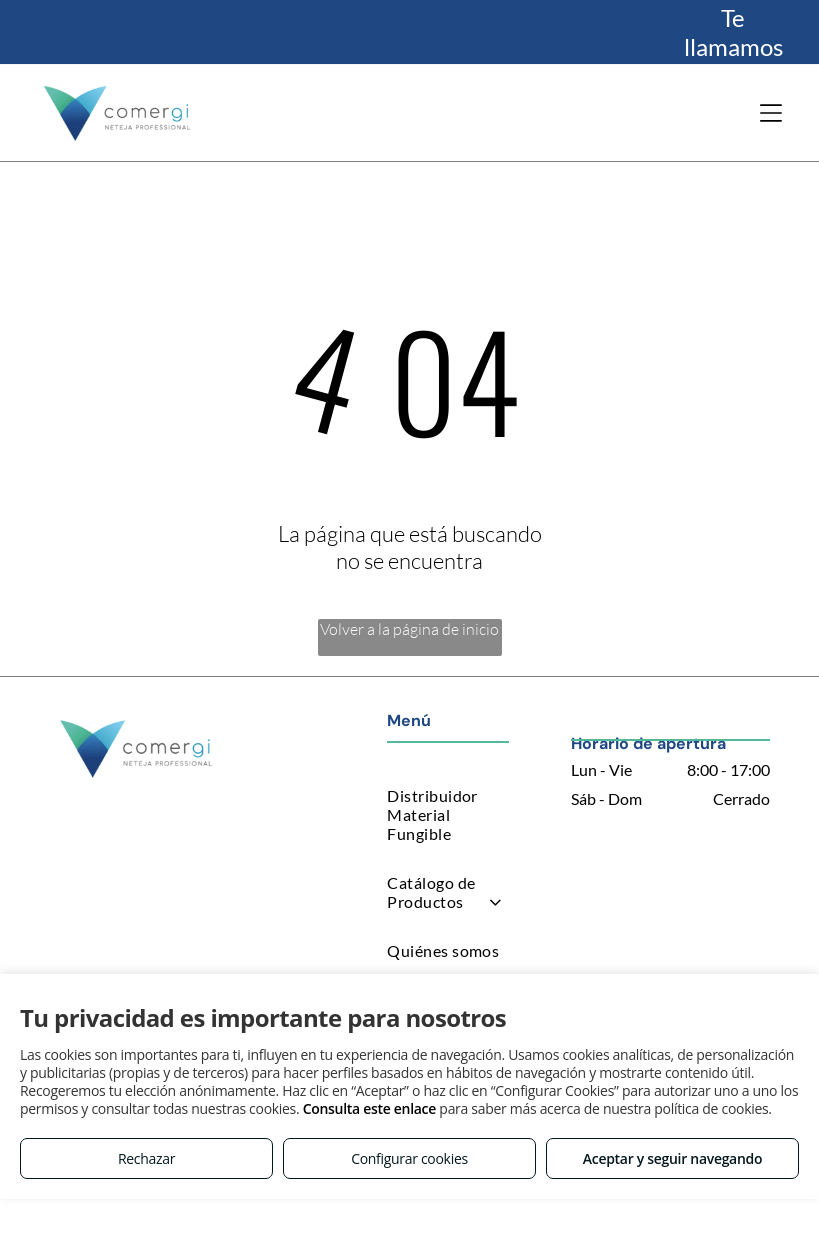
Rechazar (146, 1158)
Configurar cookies (409, 1158)
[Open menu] (771, 113)
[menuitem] (448, 814)
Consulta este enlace (369, 1108)
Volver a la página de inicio (409, 629)
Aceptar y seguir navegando (672, 1158)
